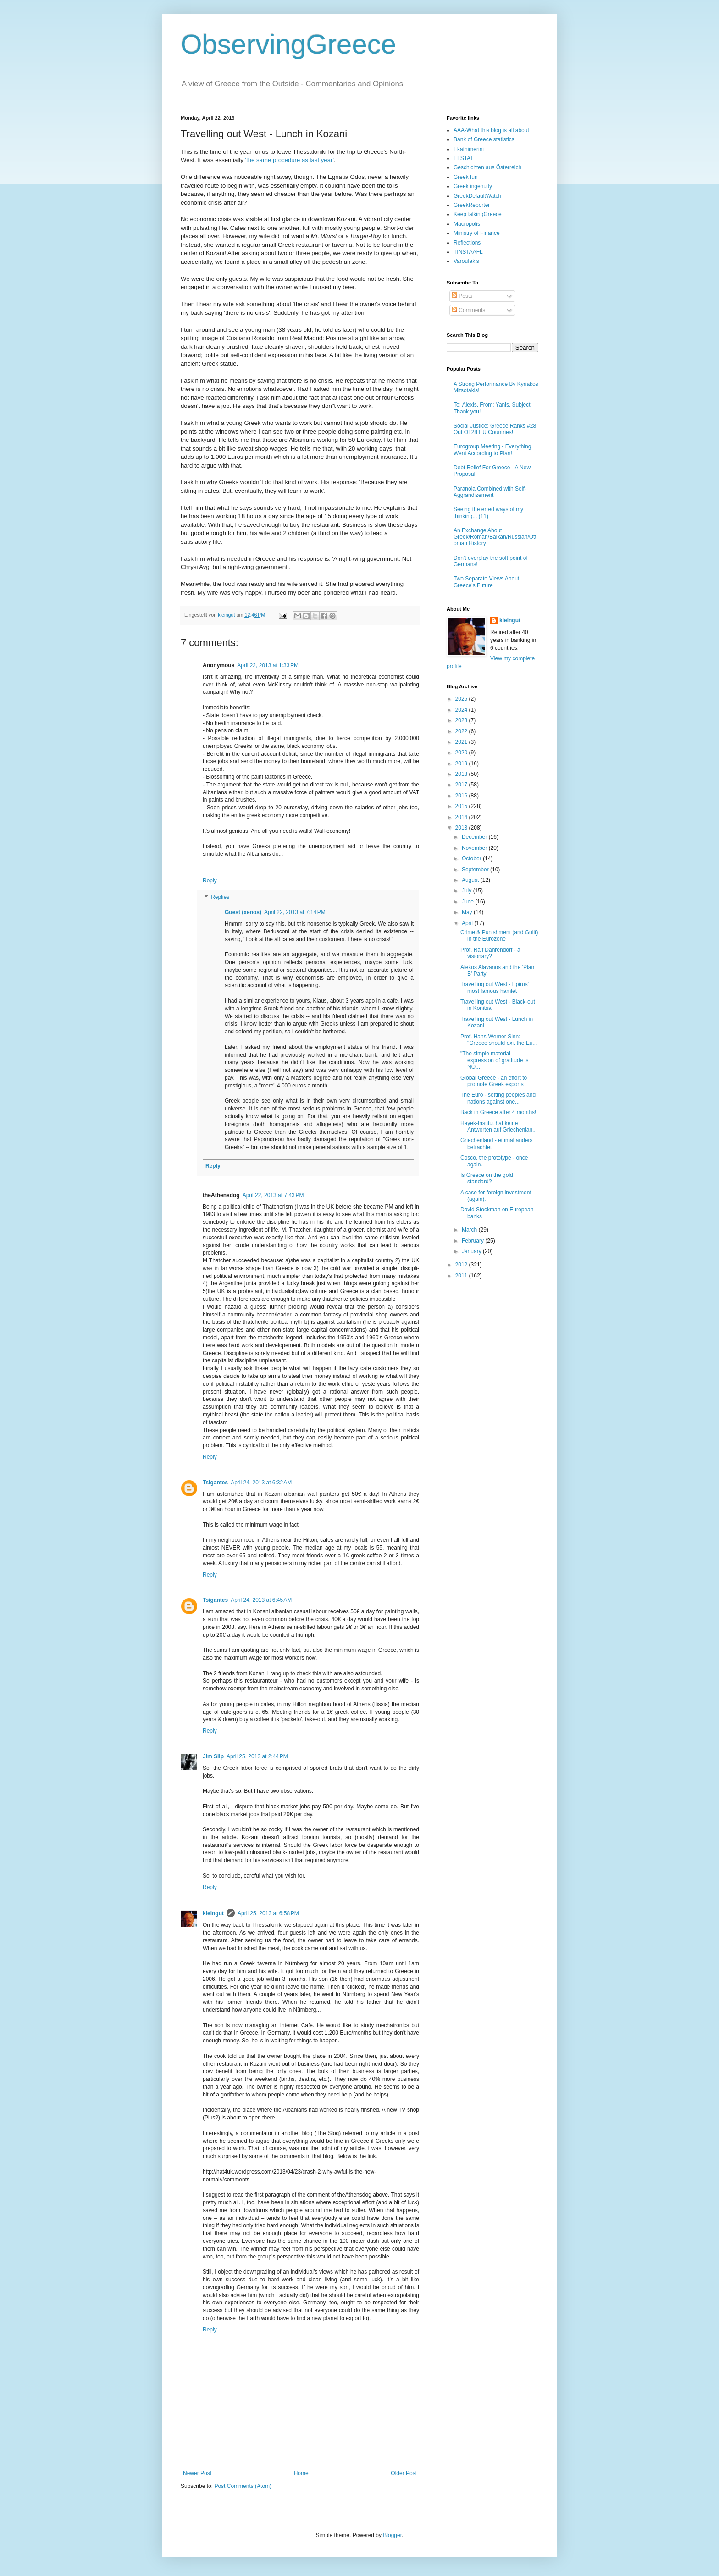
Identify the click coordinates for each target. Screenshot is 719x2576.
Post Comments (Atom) (242, 2486)
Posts (462, 296)
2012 (462, 1264)
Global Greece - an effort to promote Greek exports (493, 1081)
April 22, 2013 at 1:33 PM (268, 665)
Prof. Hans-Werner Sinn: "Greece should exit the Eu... (498, 1039)
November (475, 848)
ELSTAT (464, 158)
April (468, 923)
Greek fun (466, 177)
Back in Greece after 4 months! (498, 1112)
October (472, 858)
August (471, 880)
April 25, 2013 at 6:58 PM (268, 1913)
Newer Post (197, 2473)
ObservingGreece (288, 44)
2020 (462, 752)
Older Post (404, 2473)
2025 (462, 699)
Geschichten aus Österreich (487, 167)
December (475, 837)
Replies (220, 897)
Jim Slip (213, 1756)
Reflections (467, 243)
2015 (462, 806)
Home (301, 2473)
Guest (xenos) (243, 912)
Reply (210, 880)
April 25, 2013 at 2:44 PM (257, 1756)
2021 (462, 742)
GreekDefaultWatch (477, 196)
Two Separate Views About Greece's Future (486, 581)
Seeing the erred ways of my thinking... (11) (488, 512)
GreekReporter (472, 205)
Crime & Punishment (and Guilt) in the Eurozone (499, 935)
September (476, 869)
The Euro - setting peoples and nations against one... (498, 1098)
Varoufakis (466, 261)
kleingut (213, 1913)
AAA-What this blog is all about (491, 130)
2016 (462, 795)
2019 (462, 763)
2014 (462, 817)
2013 (462, 828)
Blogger (392, 2535)
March (470, 1230)
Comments (468, 310)
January (472, 1251)
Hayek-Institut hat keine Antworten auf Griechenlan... (498, 1126)
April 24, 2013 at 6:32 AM (261, 1482)
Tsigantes (215, 1482)
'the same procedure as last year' (289, 159)
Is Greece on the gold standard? (486, 1178)
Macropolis (467, 224)
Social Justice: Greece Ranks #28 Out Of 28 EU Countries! (495, 429)
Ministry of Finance (477, 233)
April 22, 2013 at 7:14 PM (295, 912)
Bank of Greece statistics (484, 139)
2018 (462, 774)
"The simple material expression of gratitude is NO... (494, 1060)
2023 (462, 720)
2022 (462, 731)
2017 (462, 784)
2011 (462, 1275)
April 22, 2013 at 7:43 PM (273, 1195)
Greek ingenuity (473, 186)
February (473, 1241)
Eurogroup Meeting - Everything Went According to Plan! (492, 449)
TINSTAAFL (468, 252)
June (468, 901)
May (468, 912)
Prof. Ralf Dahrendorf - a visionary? (490, 953)
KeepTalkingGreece (478, 214)
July (467, 890)
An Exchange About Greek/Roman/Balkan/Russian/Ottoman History (495, 537)
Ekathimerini (469, 149)
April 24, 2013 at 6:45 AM (261, 1600)
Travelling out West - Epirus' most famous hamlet (494, 987)
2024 (462, 710)
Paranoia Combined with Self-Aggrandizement (490, 491)
